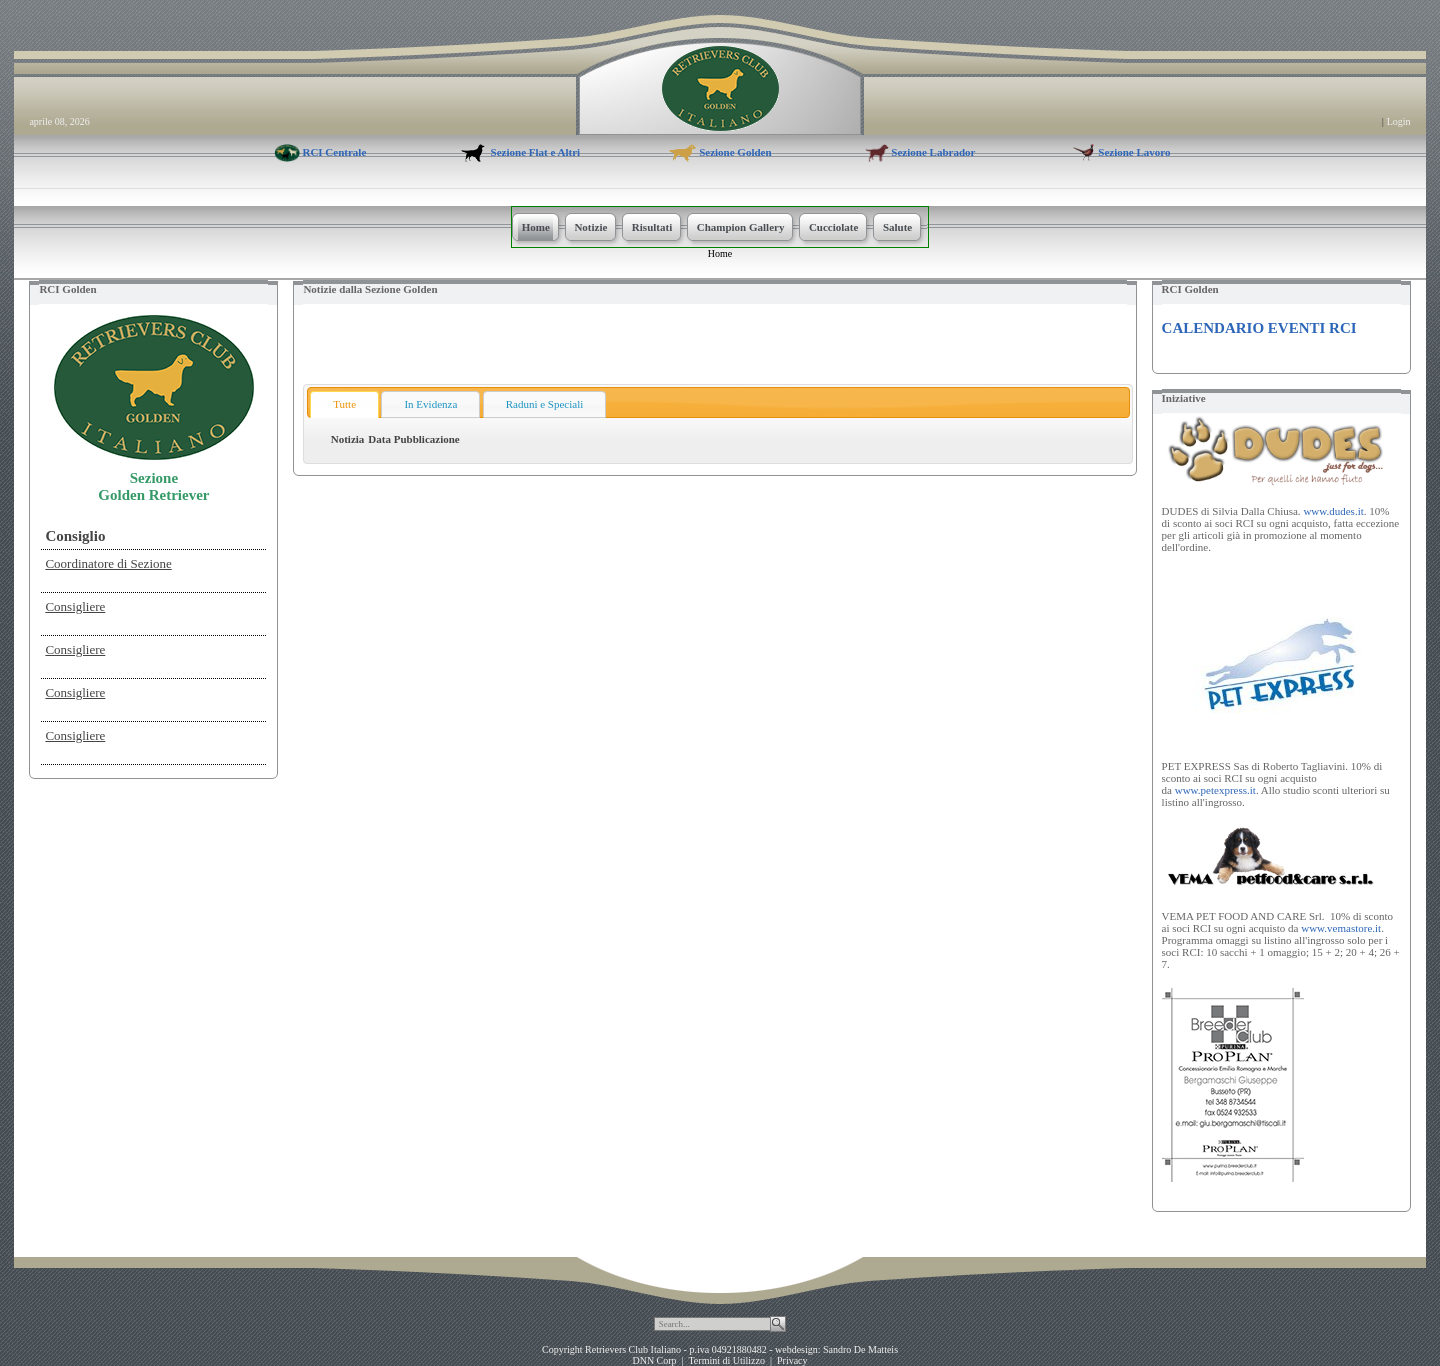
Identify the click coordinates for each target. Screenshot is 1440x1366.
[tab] (344, 404)
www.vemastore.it (1341, 928)
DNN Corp (654, 1360)
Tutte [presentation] (344, 404)
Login (1399, 121)
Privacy (792, 1360)
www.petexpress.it (1215, 790)
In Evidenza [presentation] (430, 404)
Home (720, 253)
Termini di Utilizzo (726, 1360)
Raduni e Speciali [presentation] (545, 404)
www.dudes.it (1333, 511)
